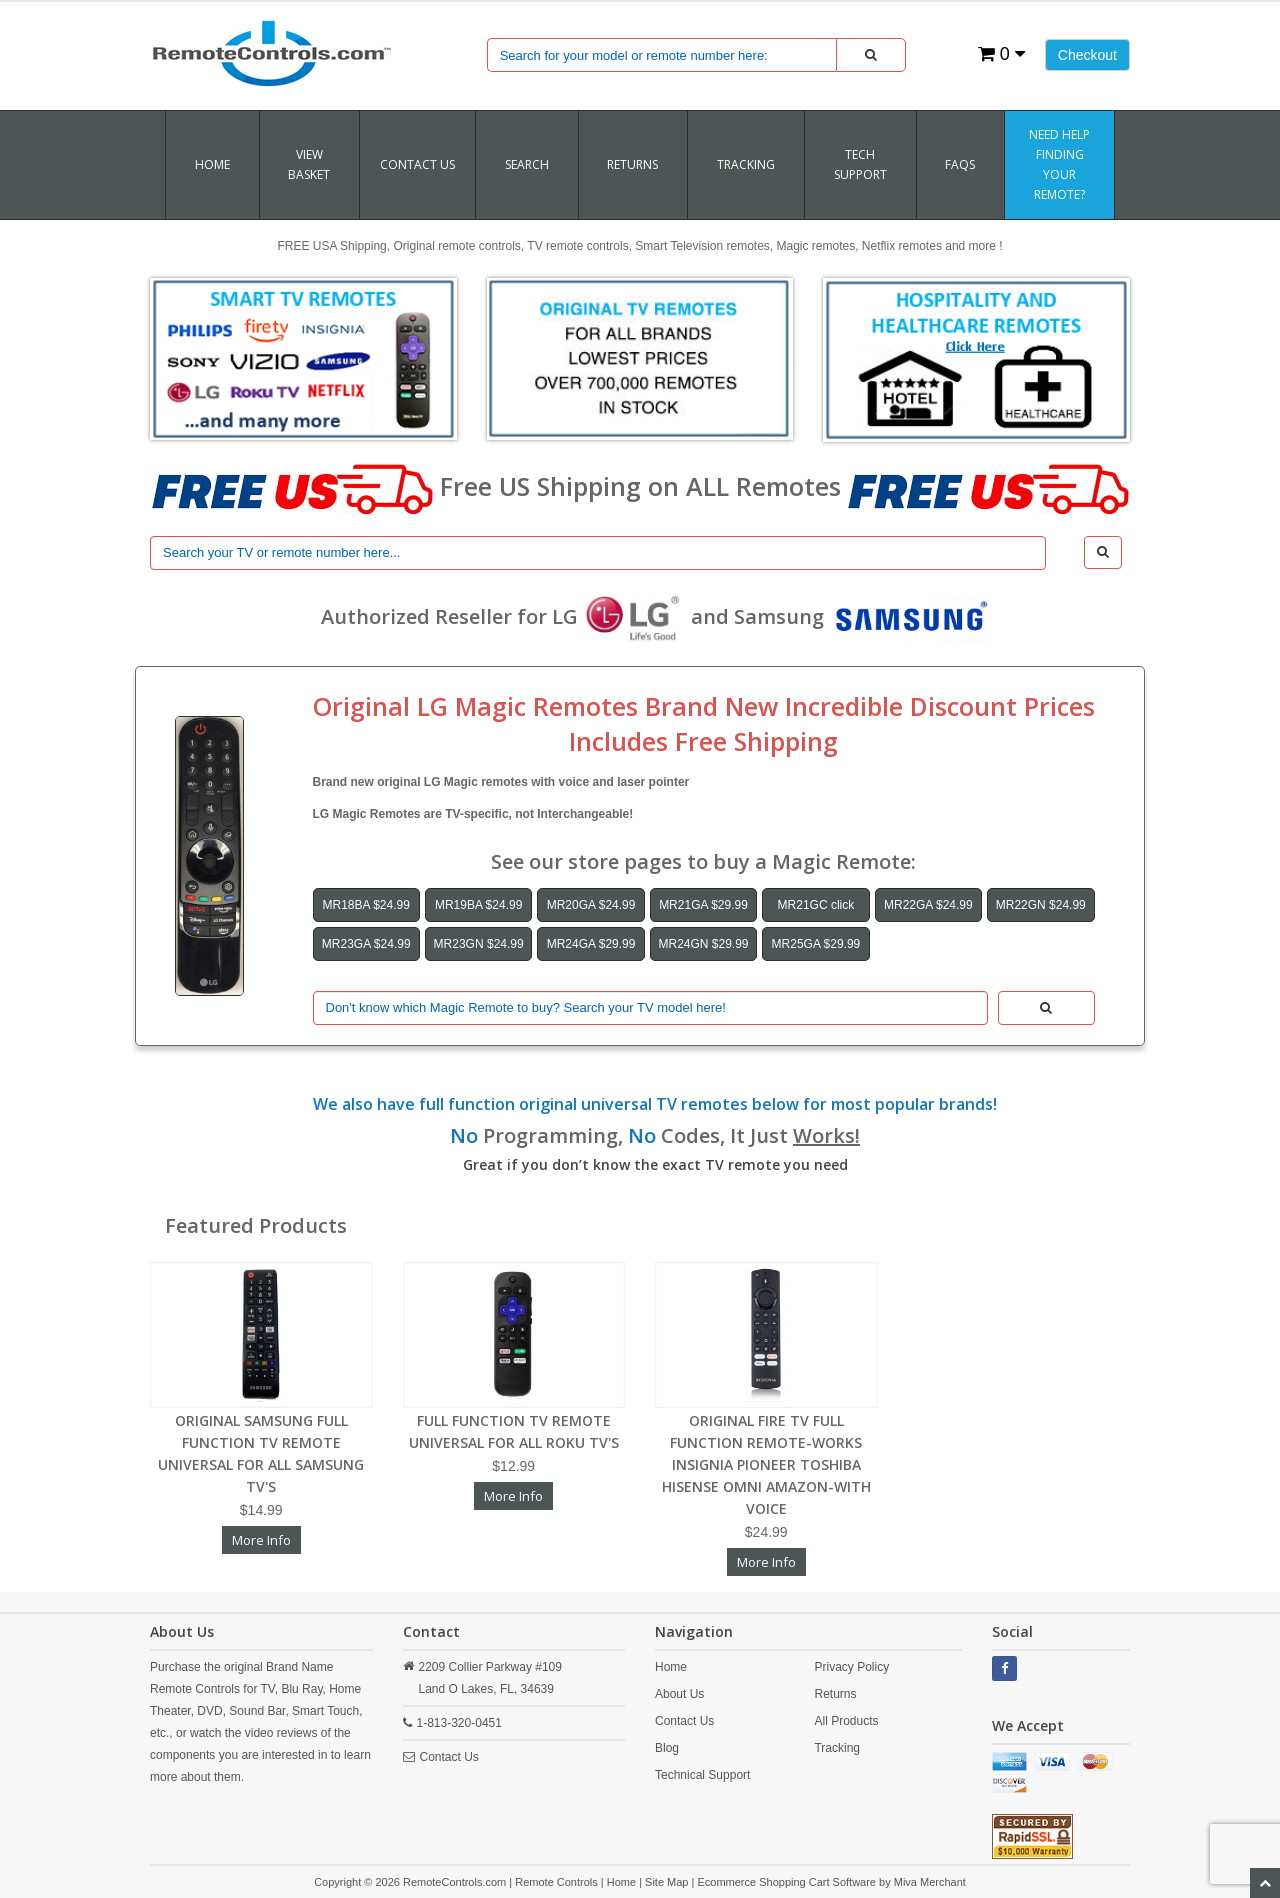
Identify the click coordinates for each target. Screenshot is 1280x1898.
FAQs (960, 164)
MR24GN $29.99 (703, 944)
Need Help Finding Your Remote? (1059, 164)
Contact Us (417, 164)
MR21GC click (816, 905)
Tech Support (860, 164)
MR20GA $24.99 (591, 905)
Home (212, 164)
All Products (846, 1721)
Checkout (1087, 55)
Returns (835, 1694)
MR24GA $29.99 (591, 944)
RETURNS (632, 164)
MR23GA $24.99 (366, 944)
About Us (679, 1694)
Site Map (666, 1882)
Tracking (837, 1748)
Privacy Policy (851, 1667)
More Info (261, 1540)
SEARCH (527, 164)
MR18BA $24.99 (366, 905)
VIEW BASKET (309, 164)
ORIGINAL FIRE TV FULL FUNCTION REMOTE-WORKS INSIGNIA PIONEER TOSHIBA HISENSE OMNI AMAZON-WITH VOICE (766, 1464)
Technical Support (702, 1775)
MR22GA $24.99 (928, 905)
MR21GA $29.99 (703, 905)
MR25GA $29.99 (816, 944)
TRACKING (746, 164)
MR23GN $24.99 (479, 944)
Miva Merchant (930, 1882)
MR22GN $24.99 (1041, 905)
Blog (667, 1748)
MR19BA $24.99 (478, 905)
